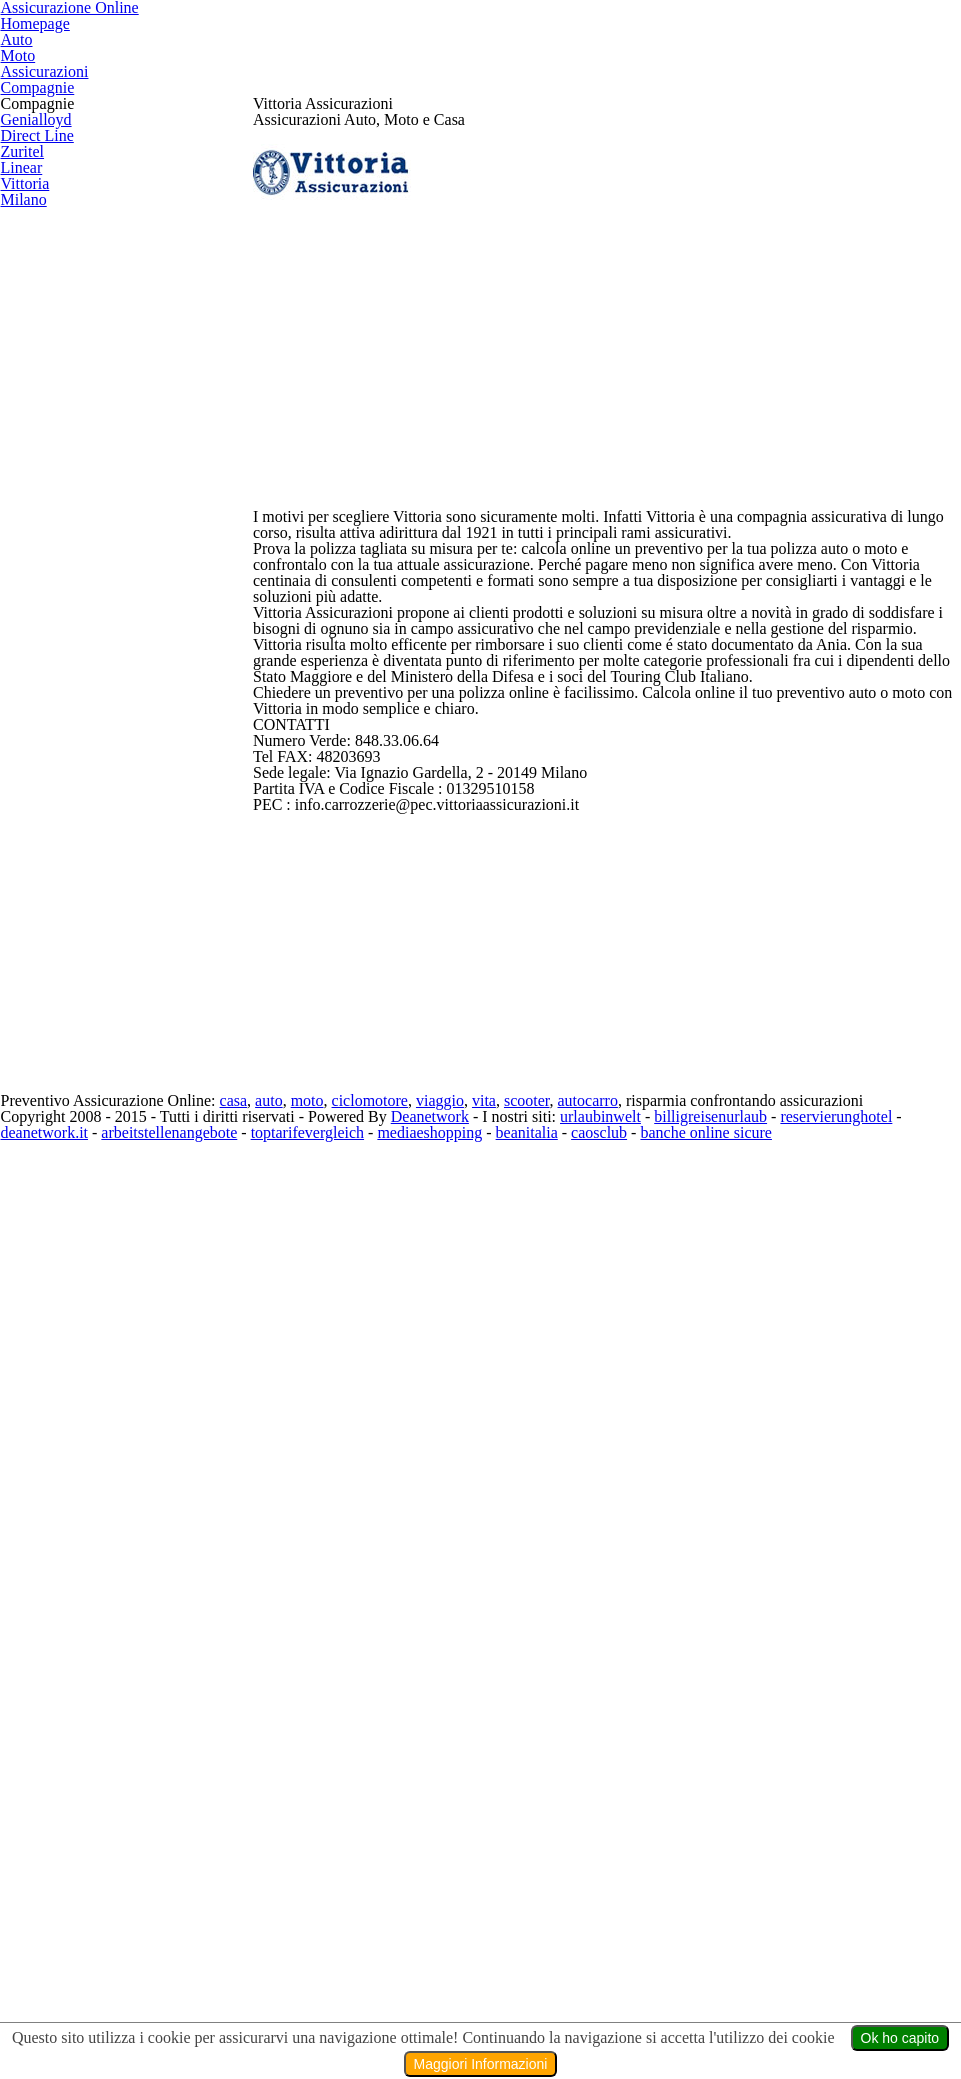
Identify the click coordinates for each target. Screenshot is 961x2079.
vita (533, 1970)
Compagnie (898, 57)
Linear (19, 595)
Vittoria (21, 639)
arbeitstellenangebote (246, 2021)
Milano (20, 683)
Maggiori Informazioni (481, 2064)
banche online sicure (826, 2021)
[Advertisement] (607, 757)
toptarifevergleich (397, 2021)
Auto (530, 57)
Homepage (420, 57)
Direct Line (32, 506)
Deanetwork (452, 1995)
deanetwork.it (110, 2021)
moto (345, 1970)
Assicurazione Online (215, 57)
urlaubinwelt (626, 1995)
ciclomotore (413, 1970)
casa (265, 1970)
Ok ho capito (896, 2038)
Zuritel (19, 551)
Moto (623, 57)
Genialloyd (32, 462)
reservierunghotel (873, 1995)
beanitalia (630, 2021)
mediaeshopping (527, 2021)
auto (305, 1970)
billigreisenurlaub (740, 1995)
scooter (579, 1970)
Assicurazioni (751, 57)
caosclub (709, 2021)
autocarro (647, 1970)
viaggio (488, 1970)
